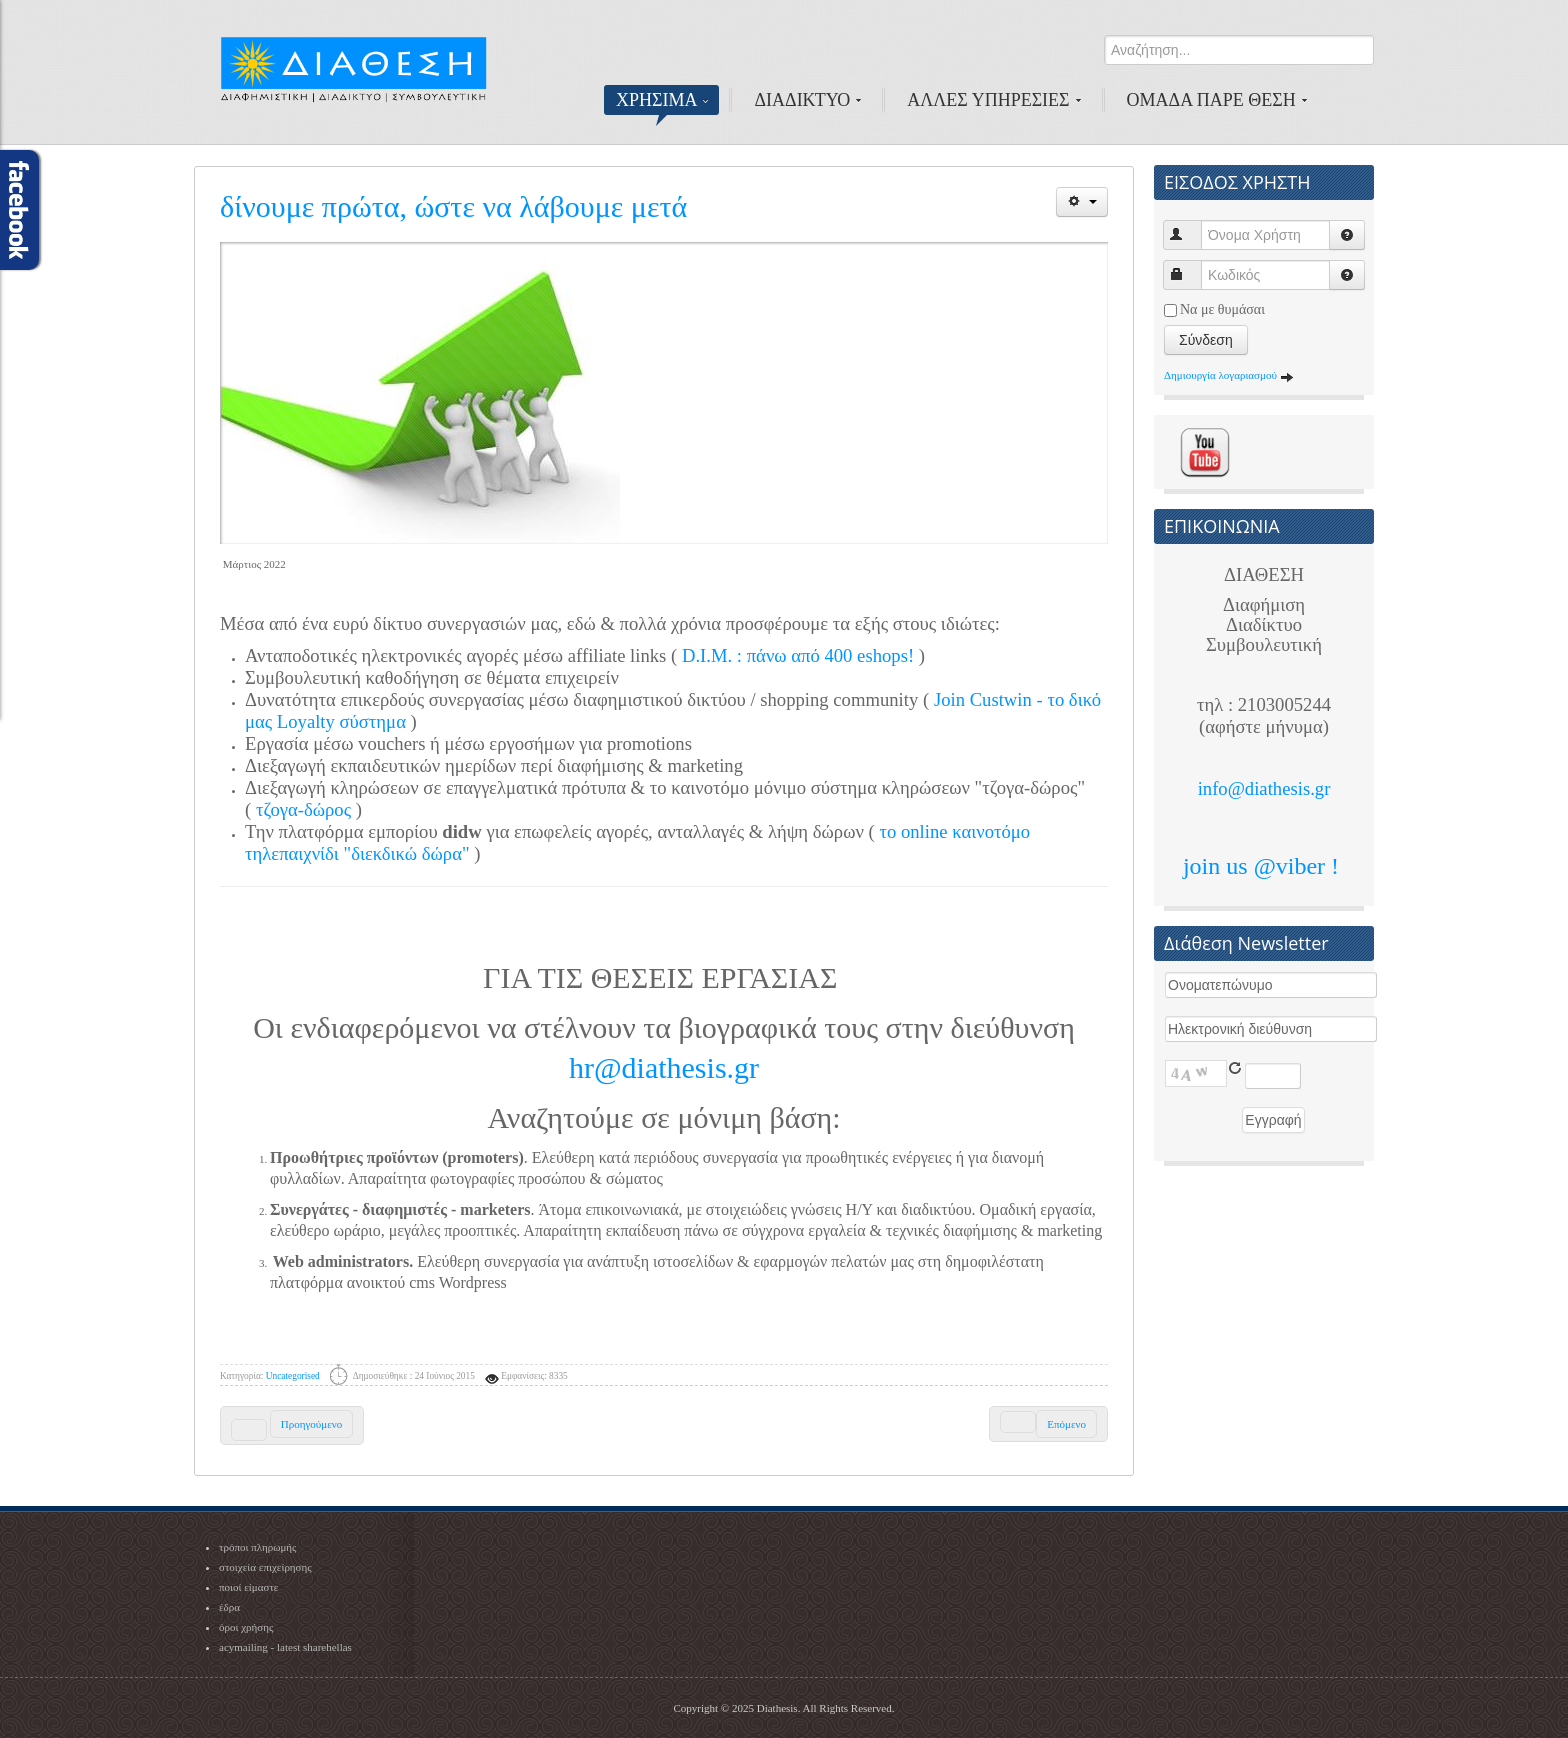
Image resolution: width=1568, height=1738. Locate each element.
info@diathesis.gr (1264, 788)
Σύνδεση (1206, 340)
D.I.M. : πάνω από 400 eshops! (798, 655)
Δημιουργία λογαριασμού (1229, 375)
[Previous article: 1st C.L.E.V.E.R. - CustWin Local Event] (292, 1425)
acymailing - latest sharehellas (285, 1647)
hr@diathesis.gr (664, 1067)
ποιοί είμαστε (248, 1587)
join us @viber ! (1264, 866)
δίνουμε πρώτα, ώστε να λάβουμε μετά (453, 206)
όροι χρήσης (246, 1627)
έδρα (229, 1607)
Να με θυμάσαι (1222, 309)
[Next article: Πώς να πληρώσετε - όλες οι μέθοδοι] (1048, 1424)
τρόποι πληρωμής (257, 1547)
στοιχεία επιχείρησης (265, 1567)
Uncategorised (293, 1376)
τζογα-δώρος (303, 809)
